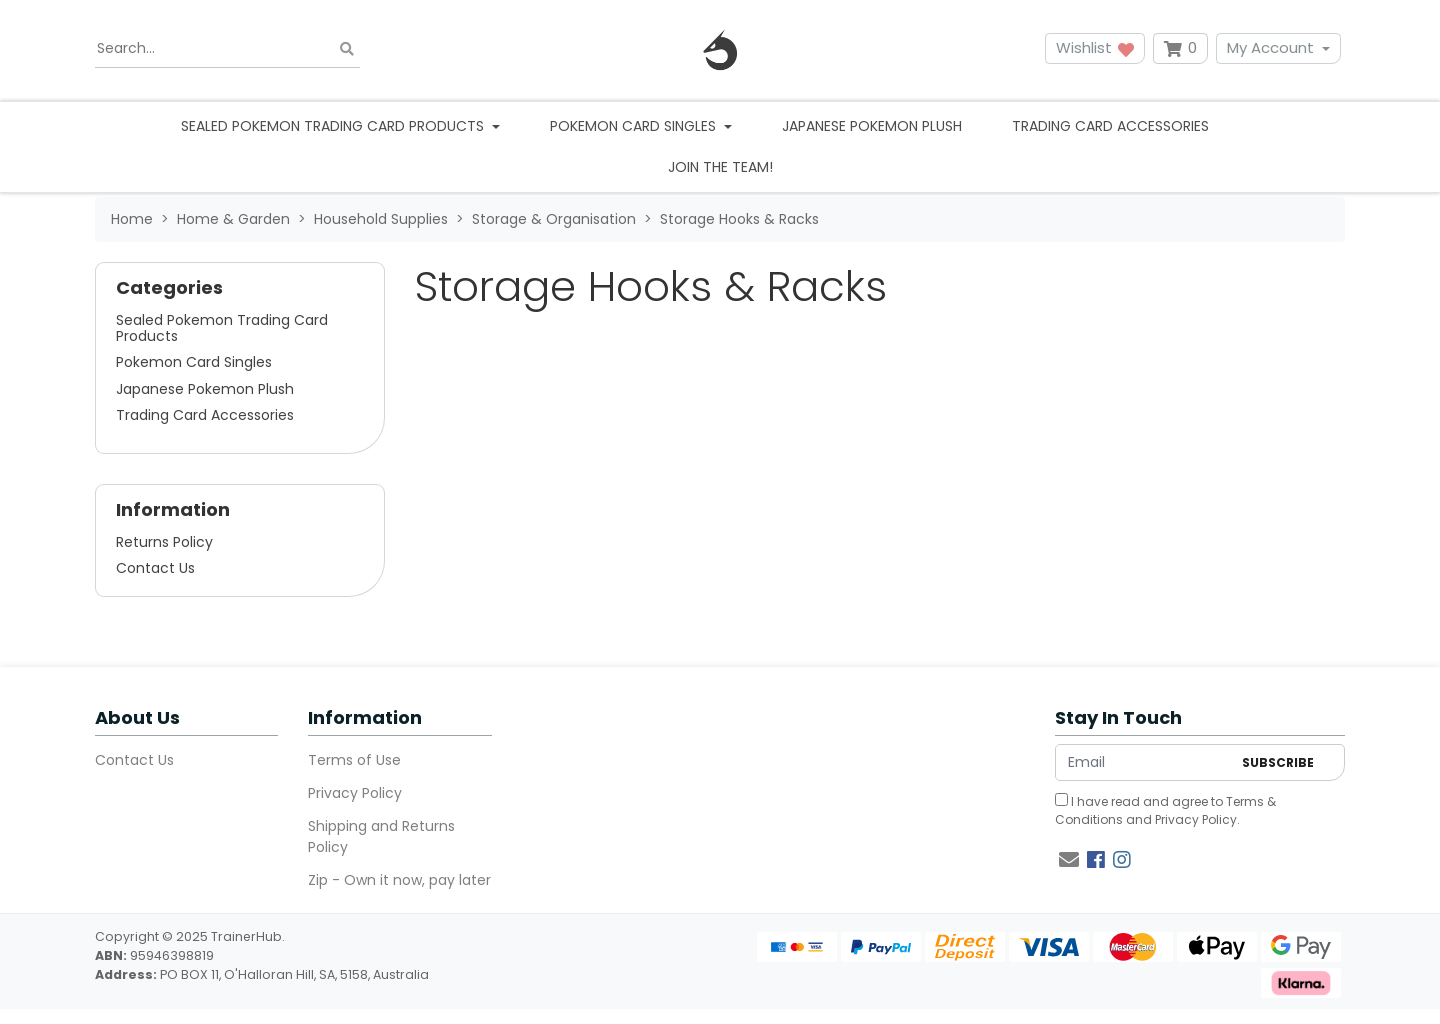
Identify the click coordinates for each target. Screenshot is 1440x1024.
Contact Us (155, 568)
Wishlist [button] (1095, 47)
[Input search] (227, 49)
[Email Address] (1143, 762)
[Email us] (1069, 860)
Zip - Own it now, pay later (399, 880)
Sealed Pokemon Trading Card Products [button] (334, 126)
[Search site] (347, 48)
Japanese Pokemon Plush (872, 126)
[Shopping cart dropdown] (1180, 48)
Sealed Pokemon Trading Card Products (222, 328)
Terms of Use (354, 760)
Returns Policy (164, 542)
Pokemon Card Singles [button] (635, 126)
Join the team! (720, 167)
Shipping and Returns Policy (381, 836)
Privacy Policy (355, 793)
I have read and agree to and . (1165, 810)
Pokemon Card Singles (194, 362)
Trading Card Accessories (1110, 126)
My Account (1270, 47)
